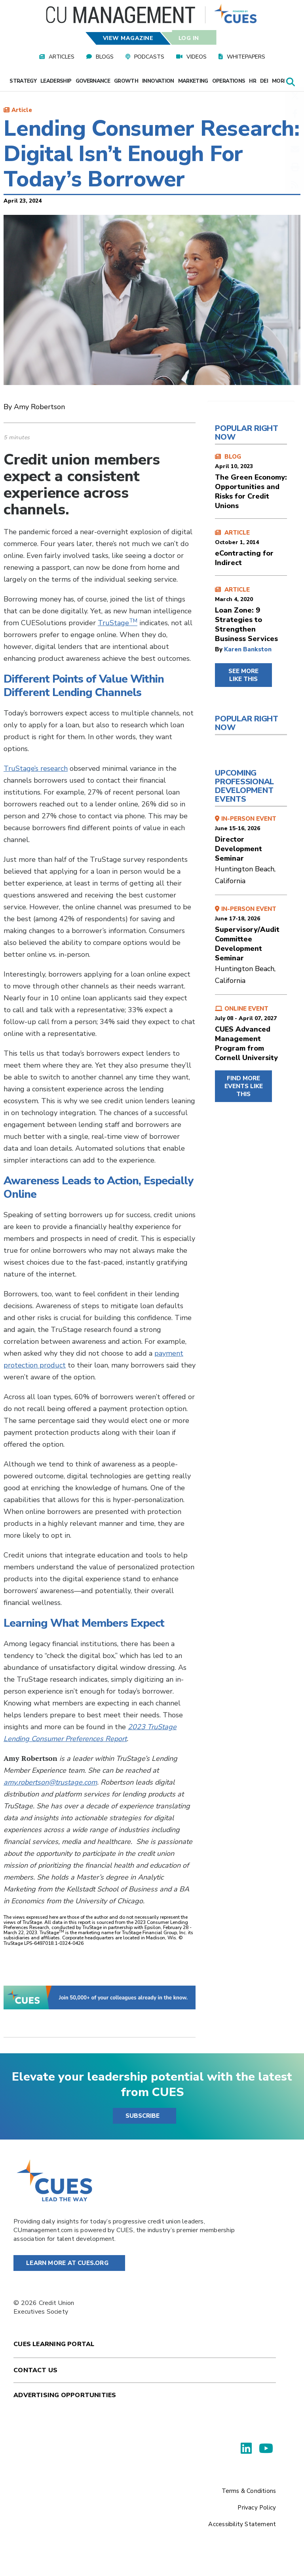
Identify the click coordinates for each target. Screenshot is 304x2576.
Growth (126, 81)
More (282, 81)
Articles (61, 57)
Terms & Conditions (249, 2491)
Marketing (193, 81)
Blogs (105, 57)
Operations (228, 81)
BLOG (251, 481)
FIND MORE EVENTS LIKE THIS (243, 1086)
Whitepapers (246, 57)
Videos (196, 57)
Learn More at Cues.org (67, 2263)
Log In (188, 38)
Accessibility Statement (242, 2524)
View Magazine (128, 38)
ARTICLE (251, 548)
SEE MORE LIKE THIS (243, 675)
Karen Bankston (248, 649)
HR (252, 81)
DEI (264, 81)
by (219, 649)
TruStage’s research (36, 768)
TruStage (117, 623)
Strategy (23, 81)
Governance (93, 81)
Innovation (158, 81)
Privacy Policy (257, 2508)
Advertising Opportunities (64, 2395)
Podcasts (149, 57)
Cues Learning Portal (53, 2344)
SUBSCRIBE (142, 2116)
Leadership (56, 81)
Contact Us (35, 2370)
